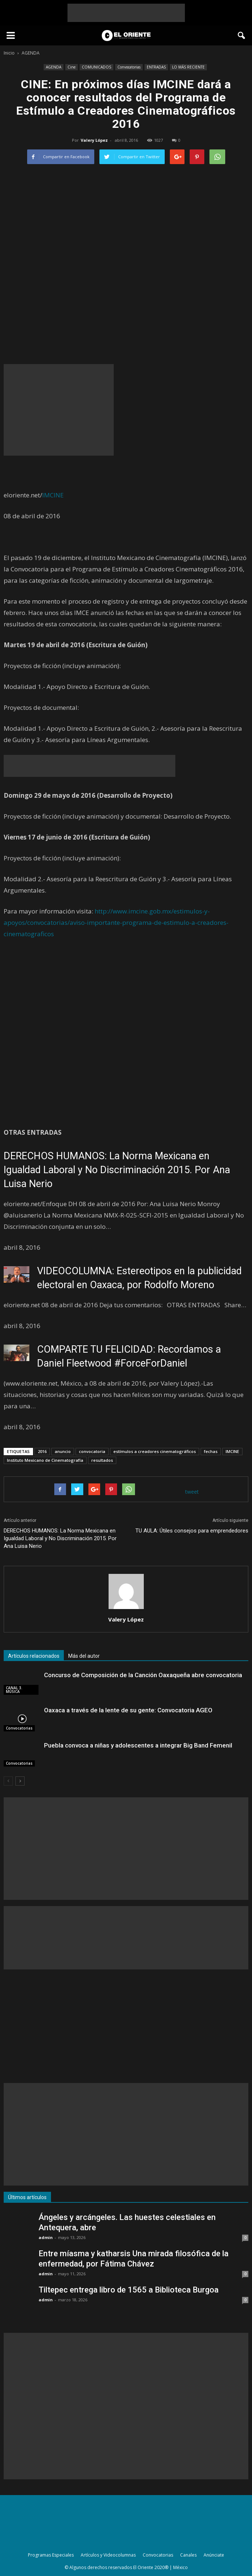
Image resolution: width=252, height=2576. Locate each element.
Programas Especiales (51, 2555)
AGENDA (53, 67)
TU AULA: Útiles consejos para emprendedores (191, 1530)
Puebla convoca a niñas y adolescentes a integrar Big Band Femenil (138, 1745)
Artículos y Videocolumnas (108, 2555)
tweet (192, 1491)
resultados (102, 1460)
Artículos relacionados (33, 1656)
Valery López (94, 140)
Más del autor (84, 1656)
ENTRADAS (156, 67)
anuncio (63, 1451)
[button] (241, 35)
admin (46, 2237)
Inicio (9, 53)
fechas (211, 1451)
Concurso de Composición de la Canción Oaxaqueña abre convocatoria (143, 1675)
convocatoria (92, 1451)
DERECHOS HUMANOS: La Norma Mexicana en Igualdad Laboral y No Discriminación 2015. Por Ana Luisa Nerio (117, 1170)
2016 (42, 1451)
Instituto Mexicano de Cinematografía (45, 1460)
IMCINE (53, 495)
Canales (188, 2555)
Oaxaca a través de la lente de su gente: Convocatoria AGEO (128, 1710)
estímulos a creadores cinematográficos (154, 1451)
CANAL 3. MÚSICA (14, 1689)
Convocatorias (128, 67)
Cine (71, 67)
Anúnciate (214, 2555)
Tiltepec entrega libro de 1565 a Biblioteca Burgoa (129, 2289)
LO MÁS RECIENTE (188, 67)
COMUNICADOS (96, 67)
